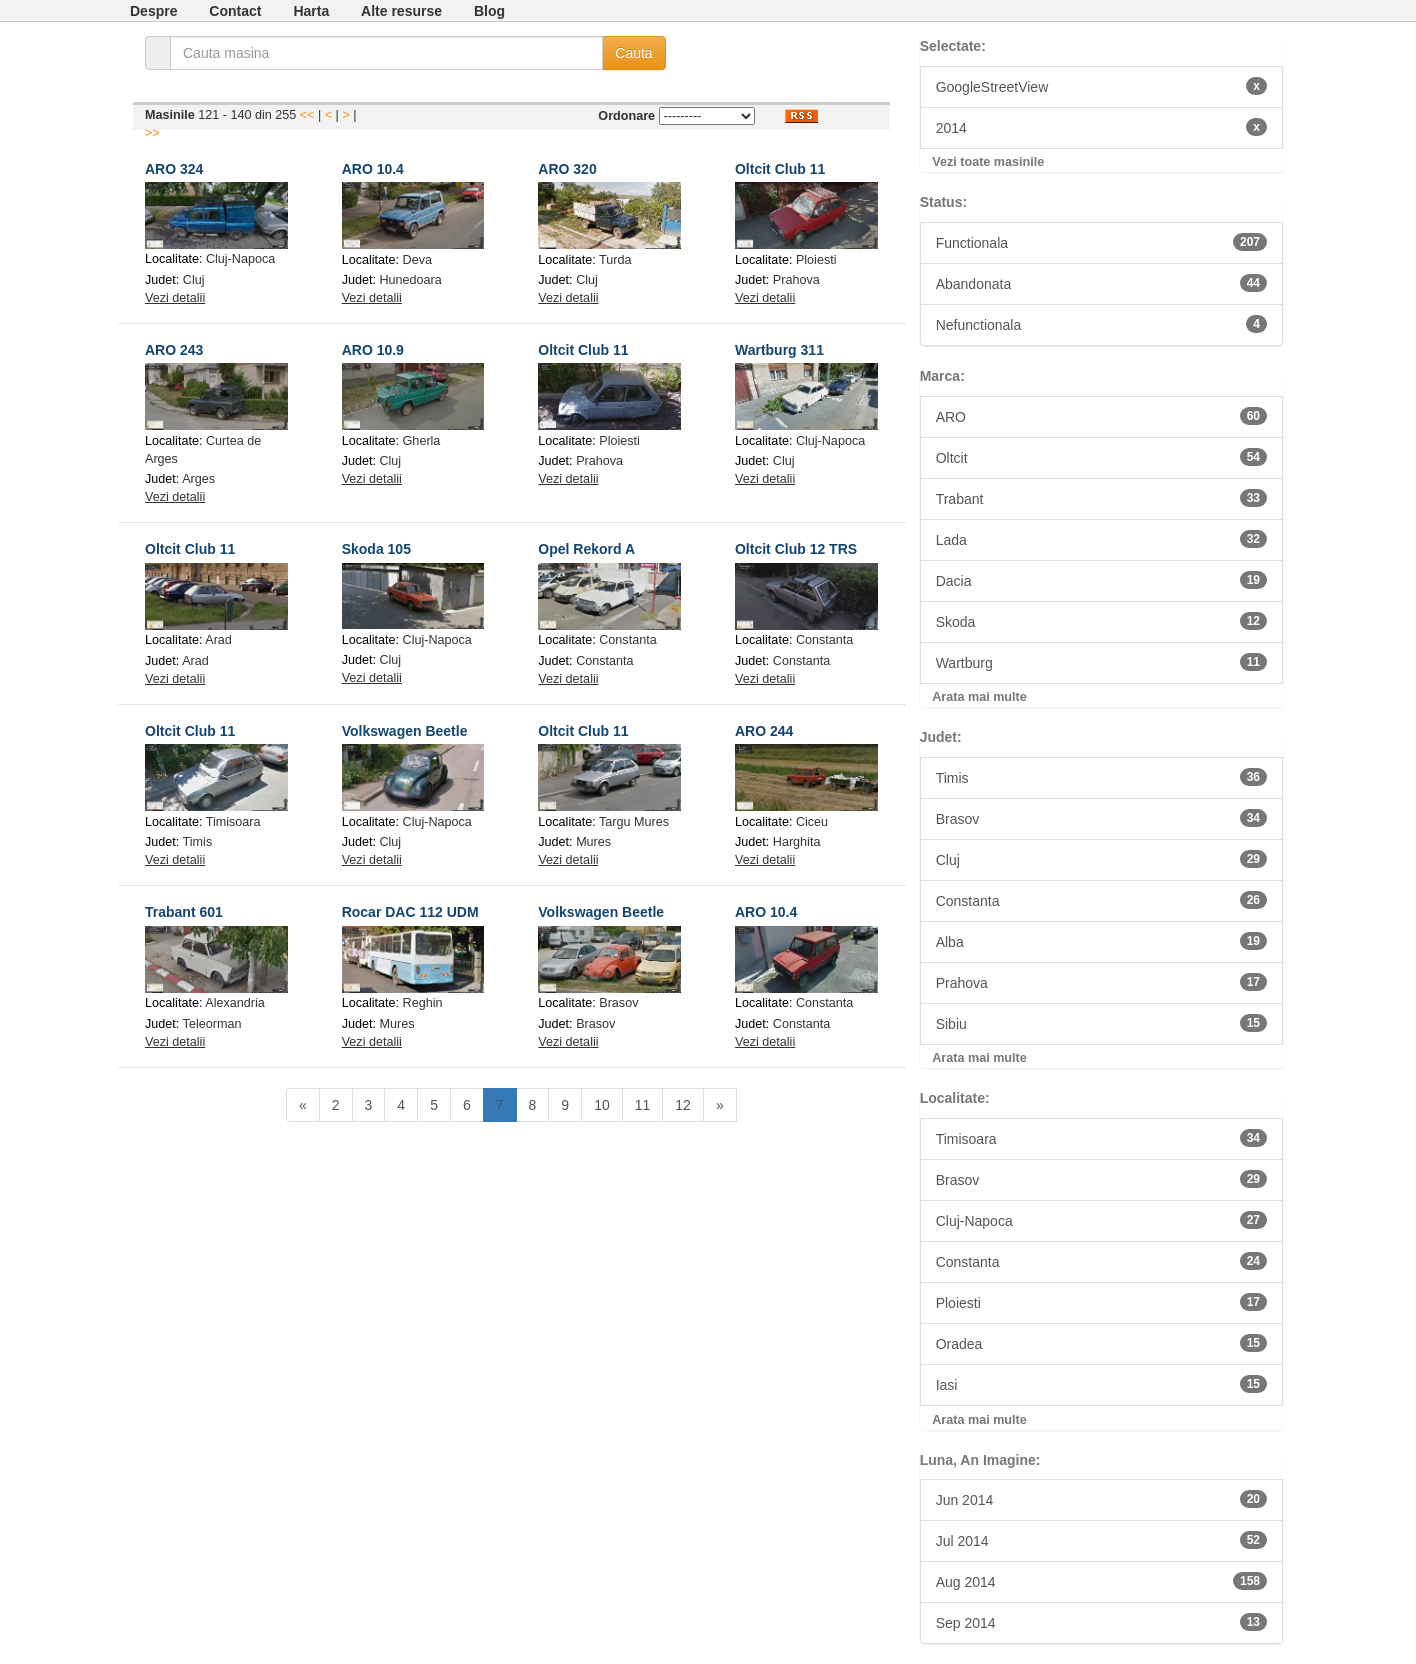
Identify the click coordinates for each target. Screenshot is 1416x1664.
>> (152, 133)
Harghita (797, 842)
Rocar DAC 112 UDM (410, 912)
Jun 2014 (1101, 1499)
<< (307, 115)
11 (643, 1105)
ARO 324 (174, 169)
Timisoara (233, 822)
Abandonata (1101, 283)
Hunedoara (410, 280)
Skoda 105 (376, 549)
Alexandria (235, 1003)
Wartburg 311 (779, 350)
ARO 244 (764, 731)
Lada (1101, 539)
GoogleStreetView (1101, 86)
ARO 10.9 (373, 350)
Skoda (1101, 621)
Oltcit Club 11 (780, 169)
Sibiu (1101, 1023)
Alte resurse (401, 11)
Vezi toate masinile (988, 162)
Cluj (194, 280)
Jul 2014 (1101, 1540)
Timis (198, 842)
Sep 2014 (1101, 1622)
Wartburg (1101, 662)
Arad (218, 640)
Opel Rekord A (586, 549)
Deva (417, 260)
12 (683, 1105)
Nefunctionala (1101, 324)
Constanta (627, 640)
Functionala (1101, 242)
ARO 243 (174, 350)
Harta (311, 11)
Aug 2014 (1101, 1581)
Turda (615, 260)
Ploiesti (816, 260)
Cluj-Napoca (240, 259)
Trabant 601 (184, 912)
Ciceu (812, 822)
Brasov (618, 1003)
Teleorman (212, 1024)
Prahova (796, 280)
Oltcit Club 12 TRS (796, 549)
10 (602, 1105)
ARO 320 (567, 169)
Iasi (1101, 1384)
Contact (235, 11)
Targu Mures (634, 822)
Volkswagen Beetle (405, 731)
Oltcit (1101, 457)
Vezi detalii (175, 298)
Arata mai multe (979, 697)
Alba (1101, 941)
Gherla (422, 441)
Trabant (1101, 498)
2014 (1101, 127)
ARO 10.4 (373, 169)
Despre (153, 11)
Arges (198, 479)
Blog (489, 11)
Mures (593, 842)
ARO (1101, 416)
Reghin (423, 1003)
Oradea (1101, 1343)
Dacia (1101, 580)
